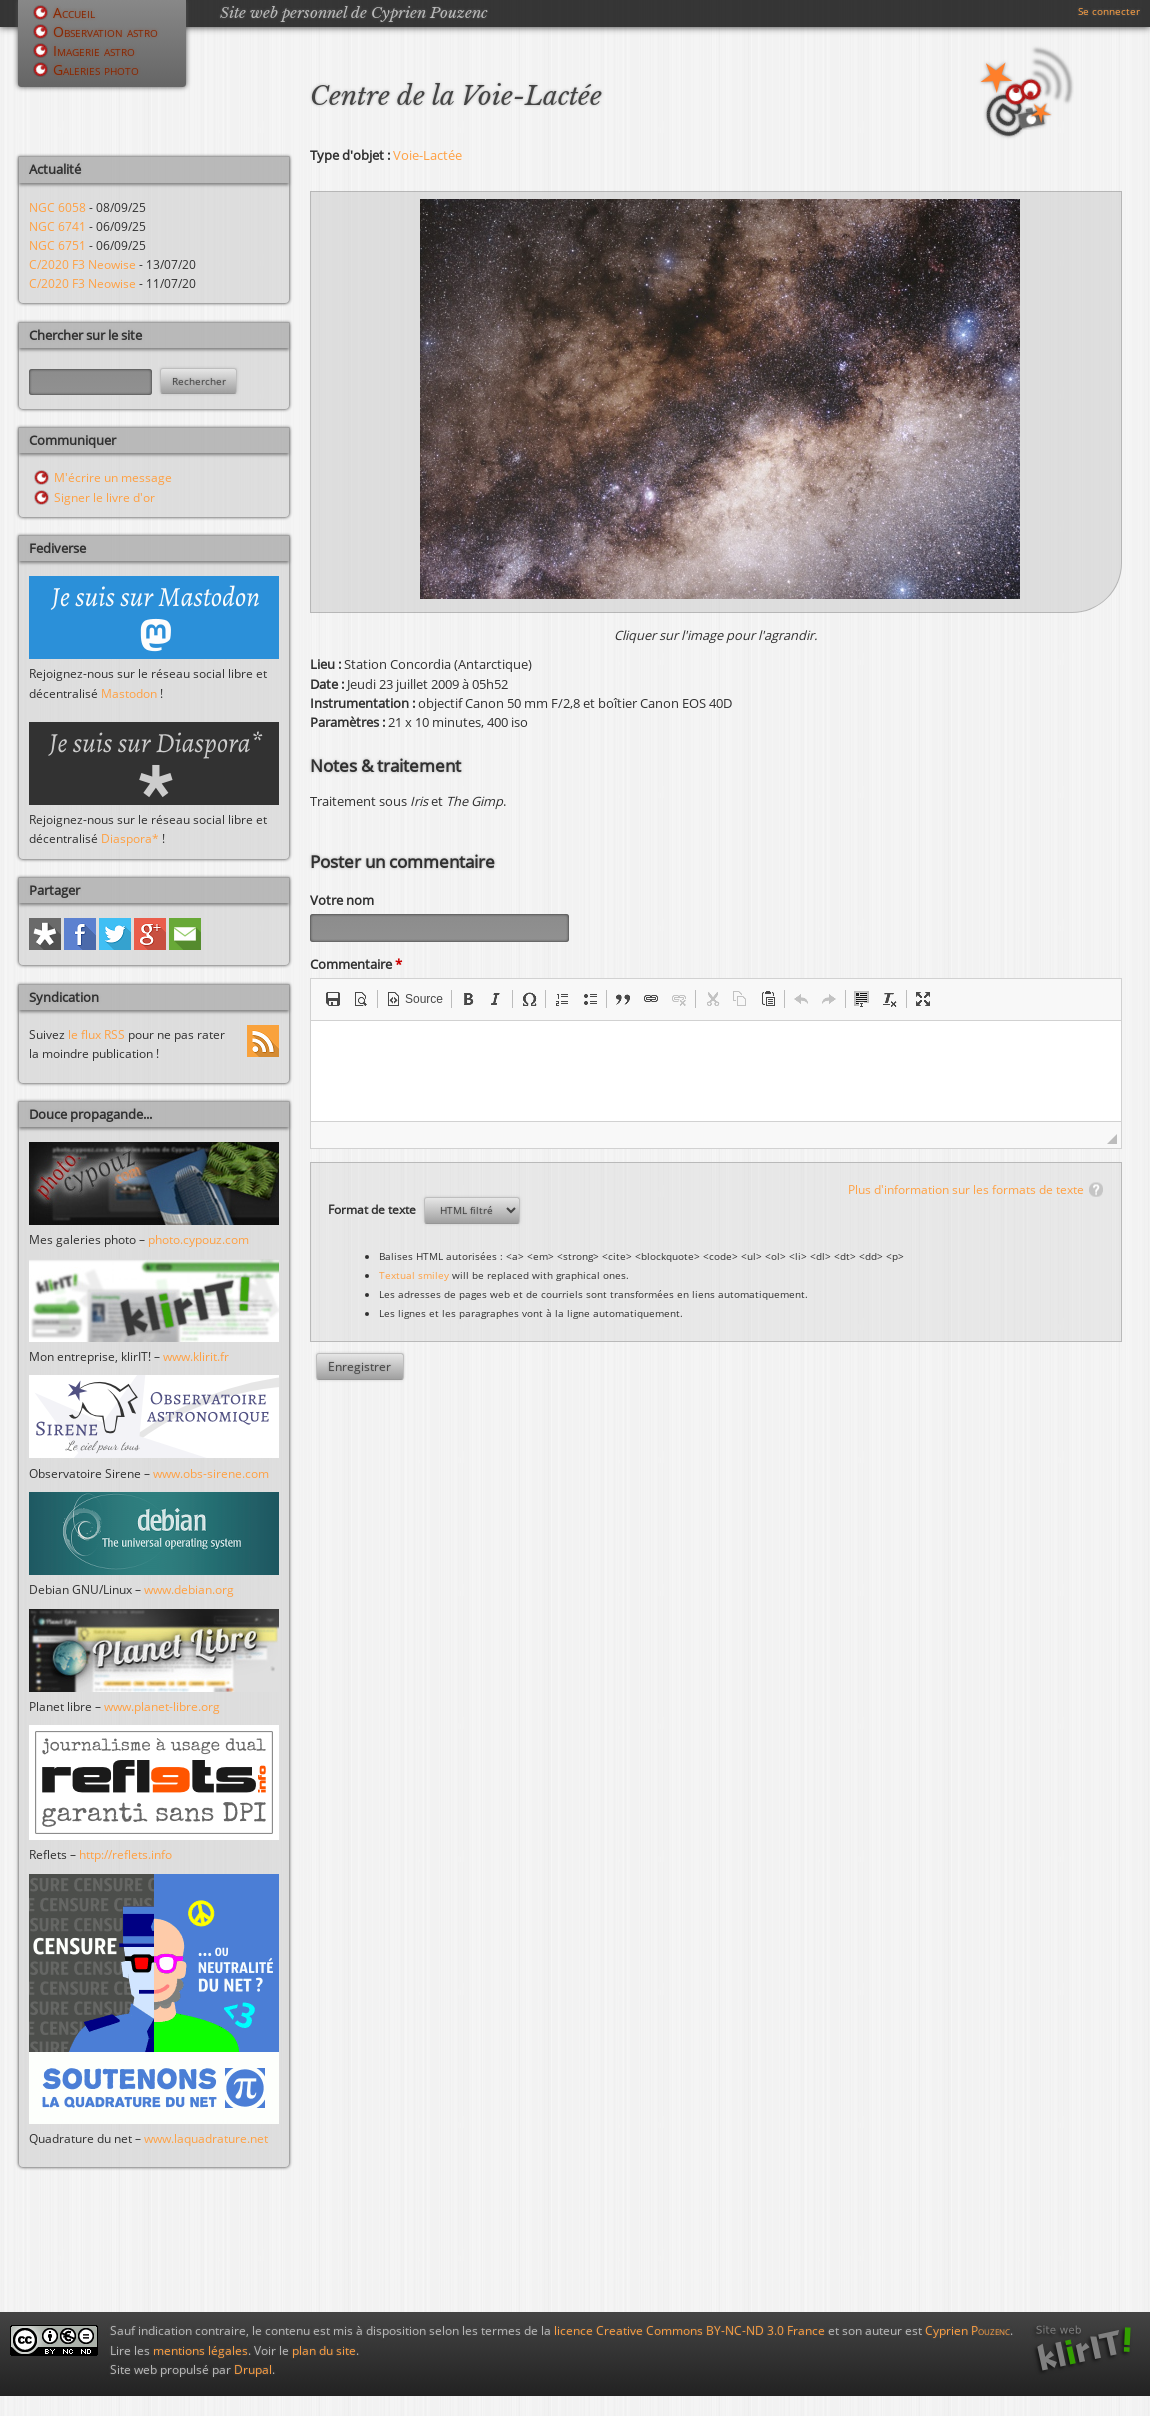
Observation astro (105, 31)
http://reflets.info (125, 1854)
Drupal (253, 2369)
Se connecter (1109, 11)
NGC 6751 (57, 245)
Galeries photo (96, 69)
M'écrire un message (113, 477)
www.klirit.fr (196, 1356)
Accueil (74, 12)
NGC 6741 (57, 226)
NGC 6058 (57, 207)
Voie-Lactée (427, 155)
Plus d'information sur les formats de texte (966, 1192)
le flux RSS (96, 1034)
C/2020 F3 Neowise (82, 264)
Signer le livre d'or (104, 497)
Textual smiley (414, 1278)
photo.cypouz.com (198, 1239)
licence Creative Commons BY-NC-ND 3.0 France (689, 2330)
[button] (333, 1002)
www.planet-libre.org (162, 1706)
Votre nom (342, 900)
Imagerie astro (94, 50)
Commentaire (356, 967)
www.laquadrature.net (206, 2138)
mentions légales (200, 2350)
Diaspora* (130, 838)
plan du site (324, 2350)
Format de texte (373, 1212)
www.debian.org (189, 1589)
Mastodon (129, 693)
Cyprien (967, 2330)
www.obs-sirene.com (211, 1473)
